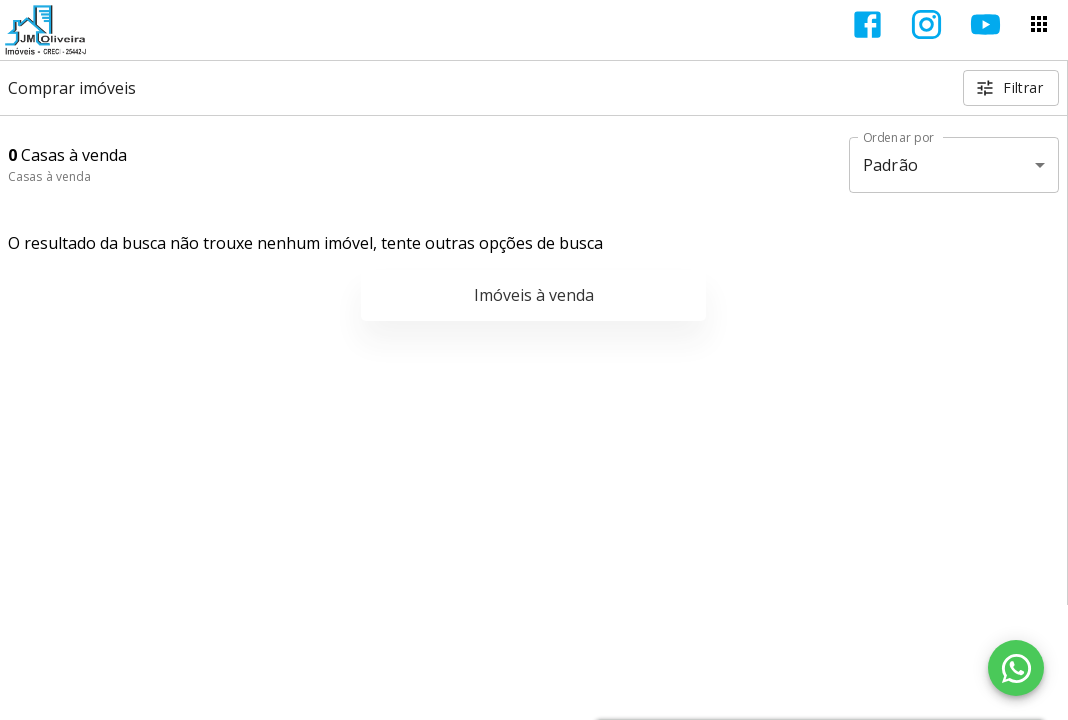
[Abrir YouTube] (985, 24)
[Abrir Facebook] (867, 24)
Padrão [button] (890, 165)
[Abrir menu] (1039, 24)
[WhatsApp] (1016, 668)
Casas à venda (49, 176)
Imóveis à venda (534, 295)
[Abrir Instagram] (926, 24)
